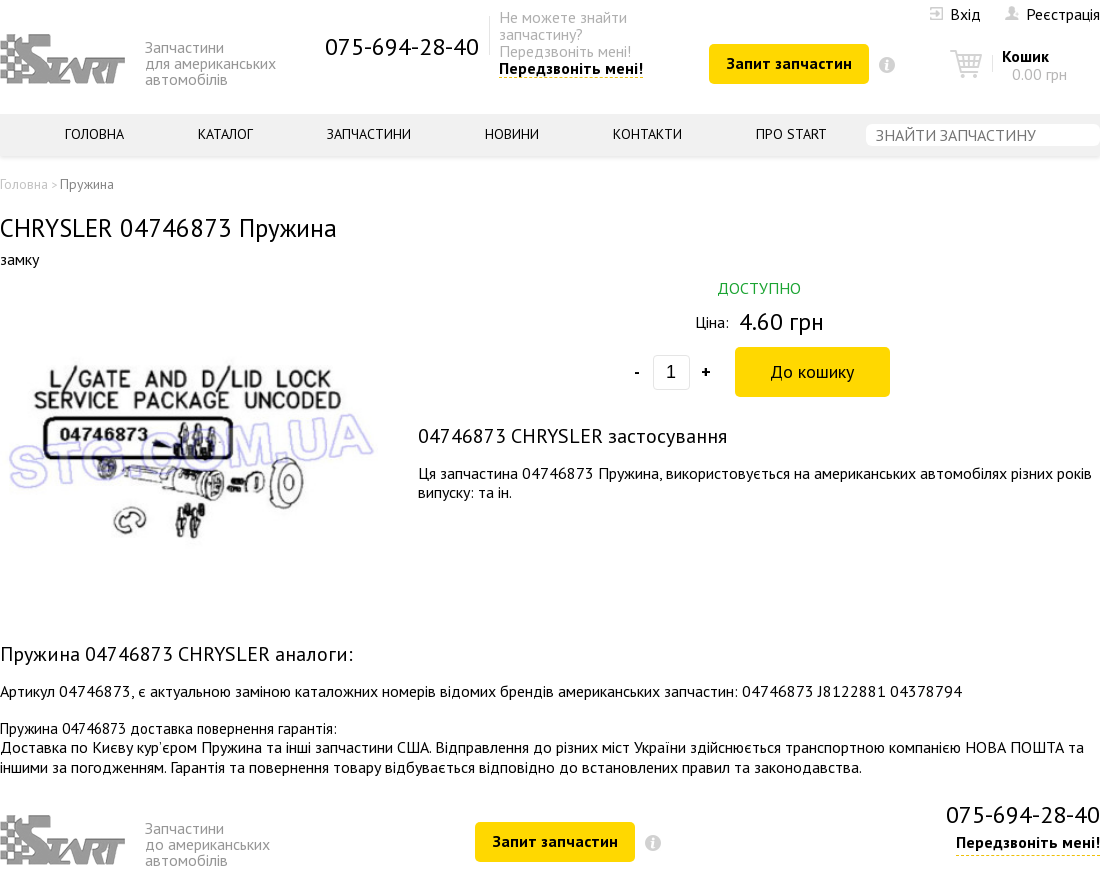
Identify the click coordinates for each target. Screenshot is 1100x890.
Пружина (87, 184)
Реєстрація (1052, 14)
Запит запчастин (789, 63)
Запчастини (369, 134)
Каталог (225, 134)
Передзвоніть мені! (571, 69)
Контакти (647, 134)
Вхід (955, 14)
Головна (94, 134)
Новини (512, 134)
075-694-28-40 (402, 46)
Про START (791, 134)
